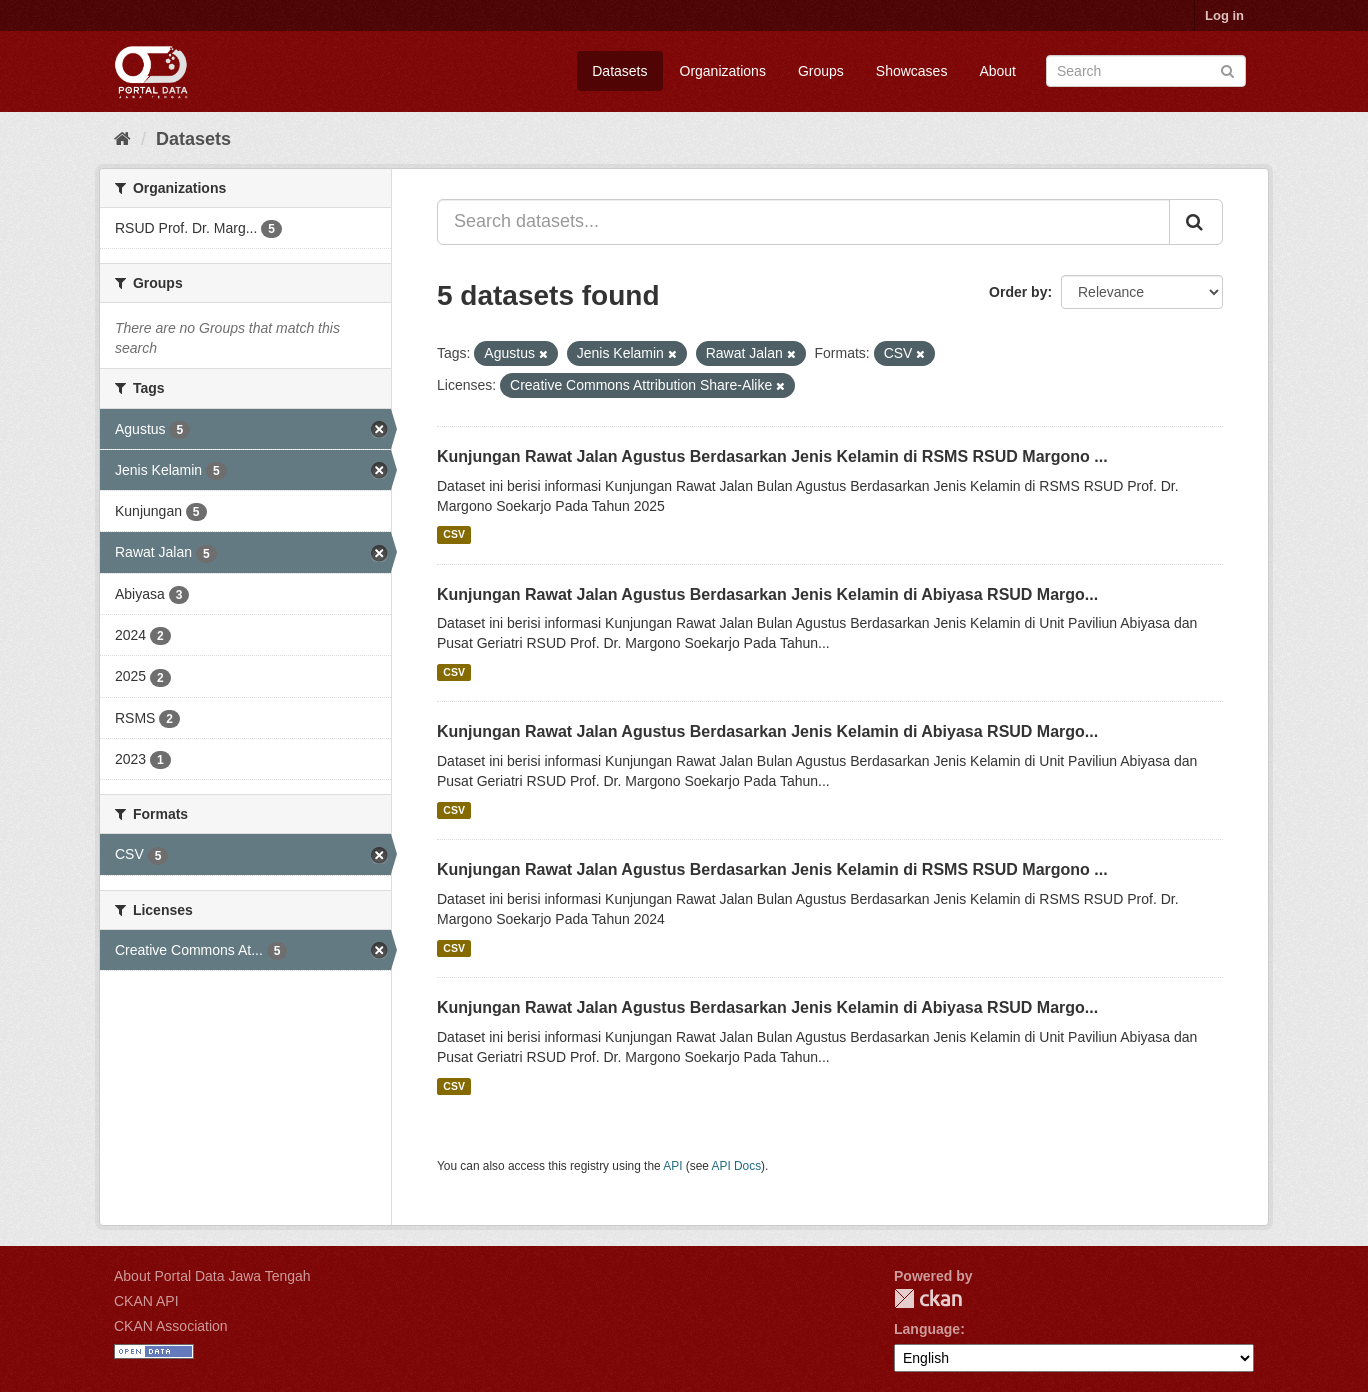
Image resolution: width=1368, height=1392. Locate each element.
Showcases (912, 71)
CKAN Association (171, 1326)
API (672, 1166)
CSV (454, 535)
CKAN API (146, 1301)
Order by (1018, 292)
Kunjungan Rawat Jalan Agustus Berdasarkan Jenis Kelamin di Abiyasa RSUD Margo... (767, 594)
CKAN (928, 1298)
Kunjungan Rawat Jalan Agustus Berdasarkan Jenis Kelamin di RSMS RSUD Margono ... (772, 456)
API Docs (737, 1166)
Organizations (723, 71)
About (997, 71)
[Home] (122, 139)
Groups (821, 71)
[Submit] (1227, 69)
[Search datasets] (1146, 71)
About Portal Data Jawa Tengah (212, 1276)
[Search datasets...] (803, 222)
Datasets (619, 71)
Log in (1224, 15)
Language (927, 1329)
